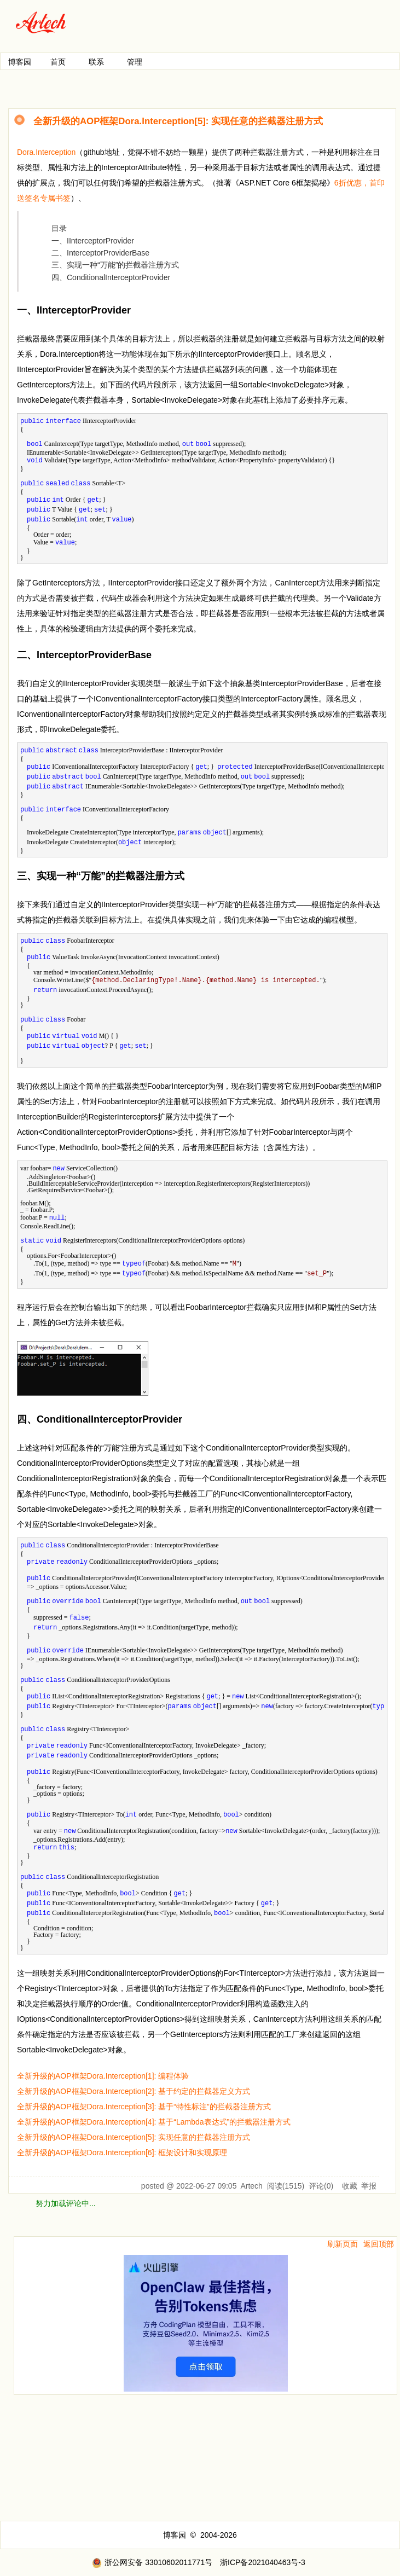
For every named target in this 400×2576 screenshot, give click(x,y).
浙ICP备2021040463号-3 (262, 2562)
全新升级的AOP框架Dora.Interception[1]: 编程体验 (103, 2076)
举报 (368, 2186)
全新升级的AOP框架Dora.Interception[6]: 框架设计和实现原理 (122, 2152)
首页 (58, 61)
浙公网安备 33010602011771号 (152, 2562)
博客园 (19, 61)
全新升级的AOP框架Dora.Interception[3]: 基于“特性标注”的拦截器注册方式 (144, 2106)
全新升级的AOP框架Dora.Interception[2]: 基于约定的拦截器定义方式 (133, 2091)
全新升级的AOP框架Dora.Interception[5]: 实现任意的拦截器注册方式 (133, 2137)
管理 (134, 61)
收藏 (349, 2186)
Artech (251, 2186)
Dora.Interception (46, 152)
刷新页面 (342, 2244)
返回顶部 (378, 2244)
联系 (96, 61)
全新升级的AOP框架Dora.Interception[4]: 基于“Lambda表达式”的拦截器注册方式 (154, 2121)
